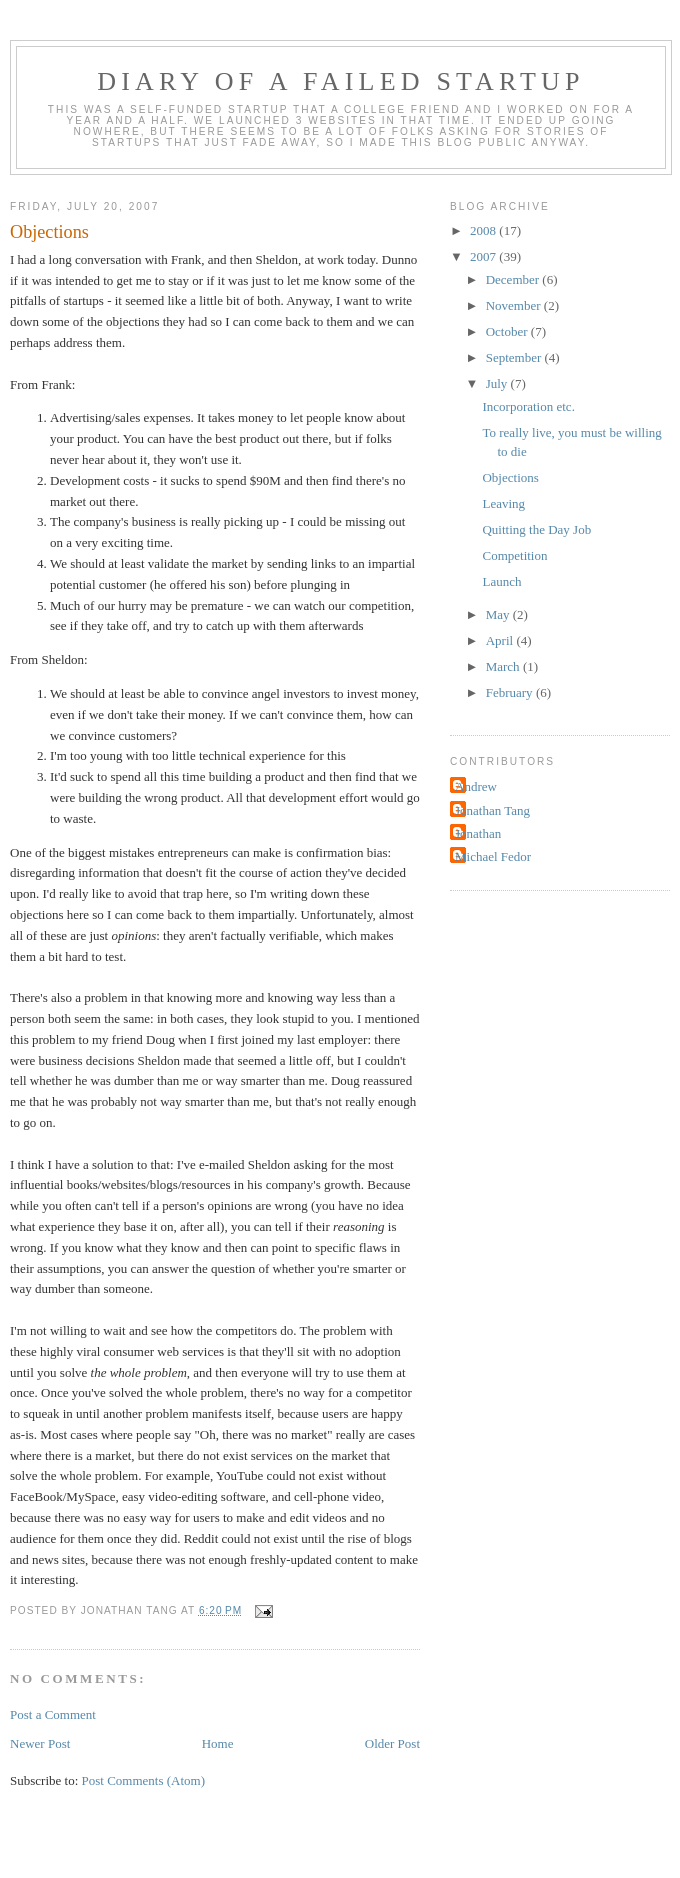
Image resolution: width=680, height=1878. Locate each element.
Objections (510, 477)
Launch (501, 581)
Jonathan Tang (492, 810)
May (499, 614)
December (514, 279)
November (515, 305)
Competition (514, 555)
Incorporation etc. (528, 406)
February (511, 692)
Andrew (476, 786)
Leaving (503, 503)
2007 (484, 256)
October (508, 331)
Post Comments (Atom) (144, 1780)
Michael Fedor (493, 856)
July (498, 383)
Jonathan (478, 833)
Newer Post (40, 1743)
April (501, 640)
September (515, 357)
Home (218, 1743)
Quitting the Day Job (536, 529)
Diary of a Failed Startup (341, 81)
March (504, 666)
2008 (484, 230)
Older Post (392, 1743)
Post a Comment (53, 1714)
